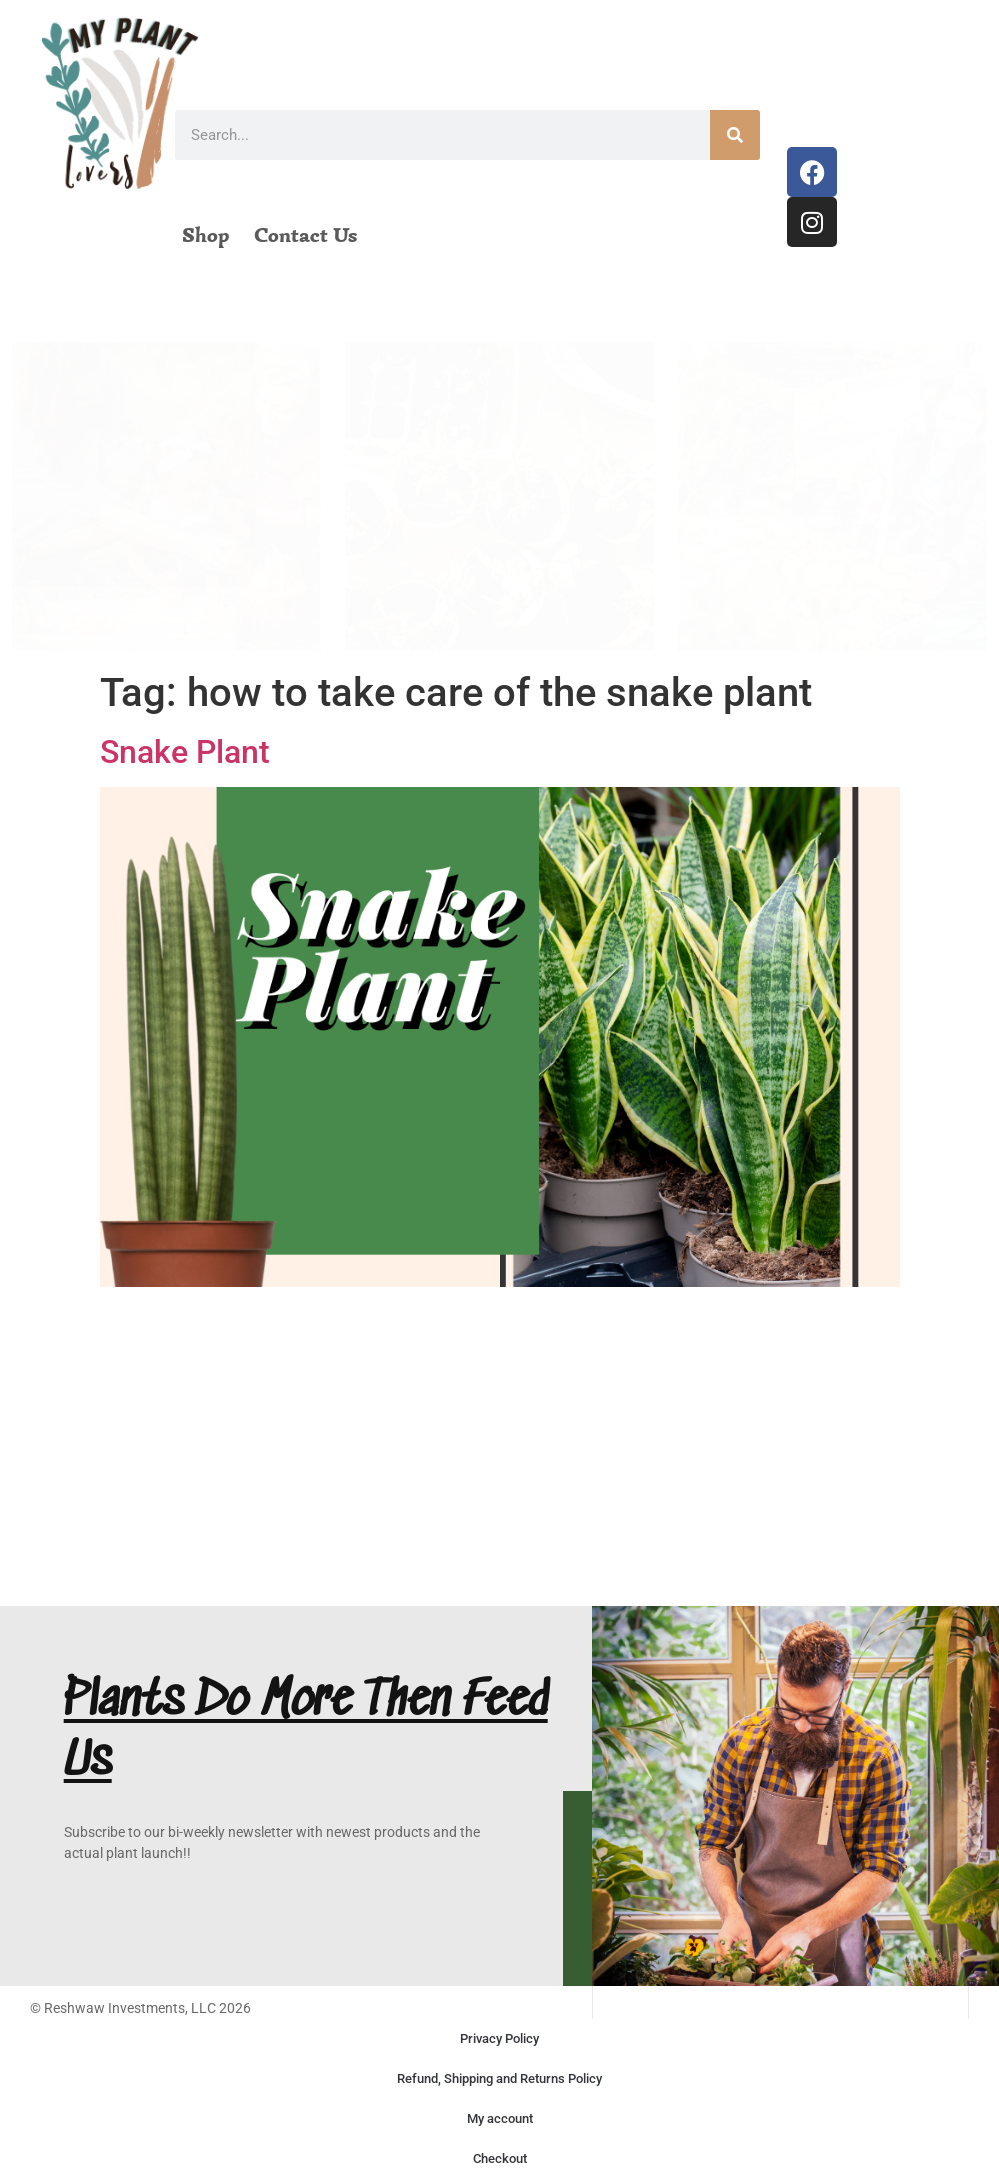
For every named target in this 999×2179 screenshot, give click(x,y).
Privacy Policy (499, 2038)
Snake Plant (185, 752)
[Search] (735, 135)
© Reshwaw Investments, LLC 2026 (140, 2008)
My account (500, 2118)
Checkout (500, 2158)
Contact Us (305, 235)
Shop (205, 235)
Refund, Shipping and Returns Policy (499, 2078)
